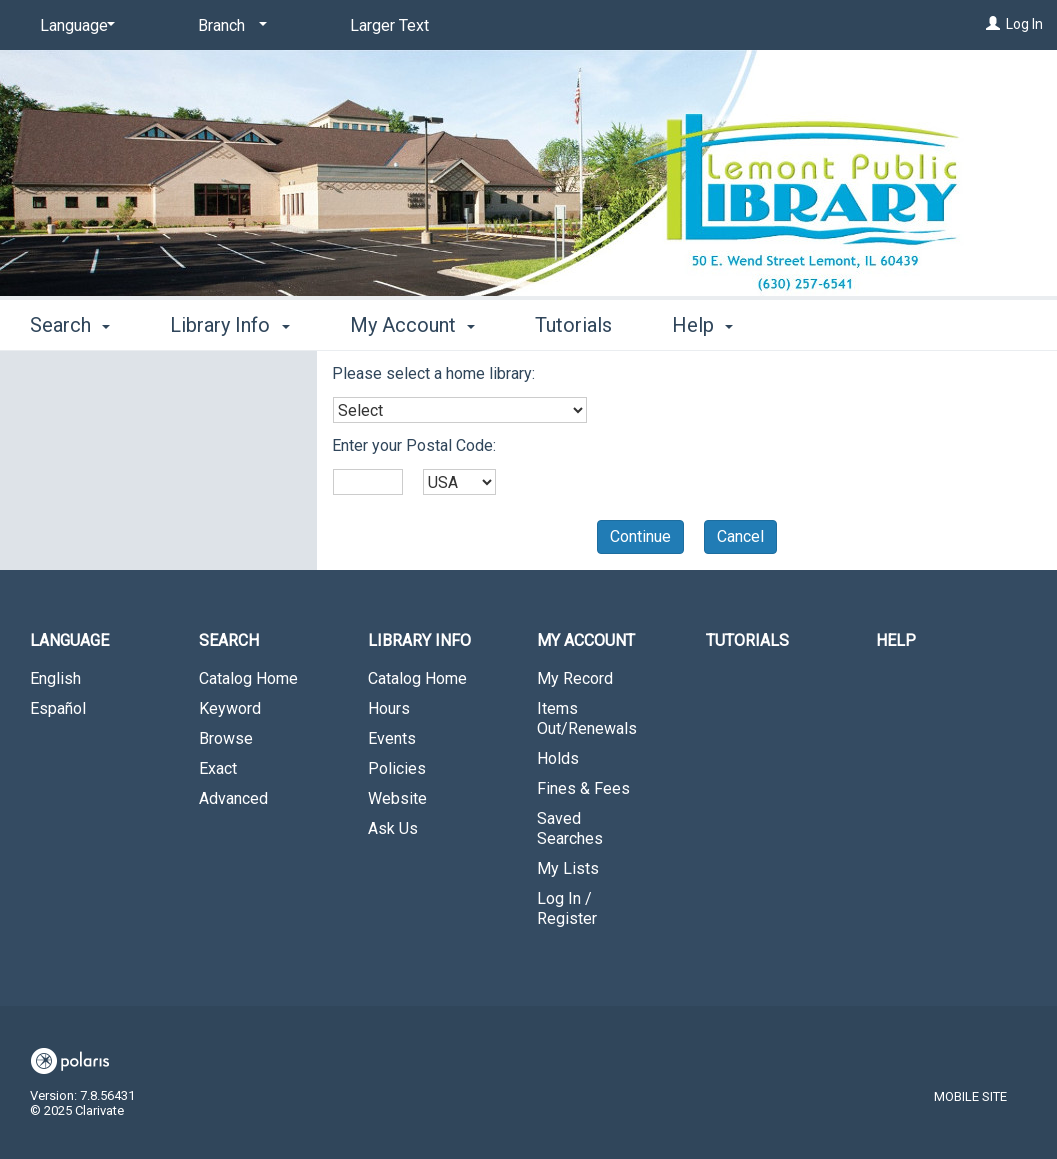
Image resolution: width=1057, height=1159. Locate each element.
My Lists (568, 868)
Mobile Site (970, 1096)
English (55, 678)
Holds (558, 758)
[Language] (74, 26)
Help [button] (702, 325)
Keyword (230, 708)
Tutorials (573, 325)
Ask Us (393, 828)
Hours (389, 708)
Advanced (233, 798)
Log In (1024, 24)
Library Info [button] (229, 325)
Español (58, 708)
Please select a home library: (433, 373)
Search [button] (70, 325)
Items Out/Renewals (587, 718)
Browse (226, 738)
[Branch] (229, 26)
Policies (397, 768)
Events (392, 738)
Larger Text (389, 25)
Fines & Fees (583, 788)
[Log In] (993, 24)
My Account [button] (412, 325)
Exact (218, 768)
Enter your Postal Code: (414, 445)
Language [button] (69, 640)
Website (397, 798)
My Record (575, 678)
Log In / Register (567, 908)
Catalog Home (248, 678)
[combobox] (460, 410)
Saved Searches (570, 828)
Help (896, 640)
